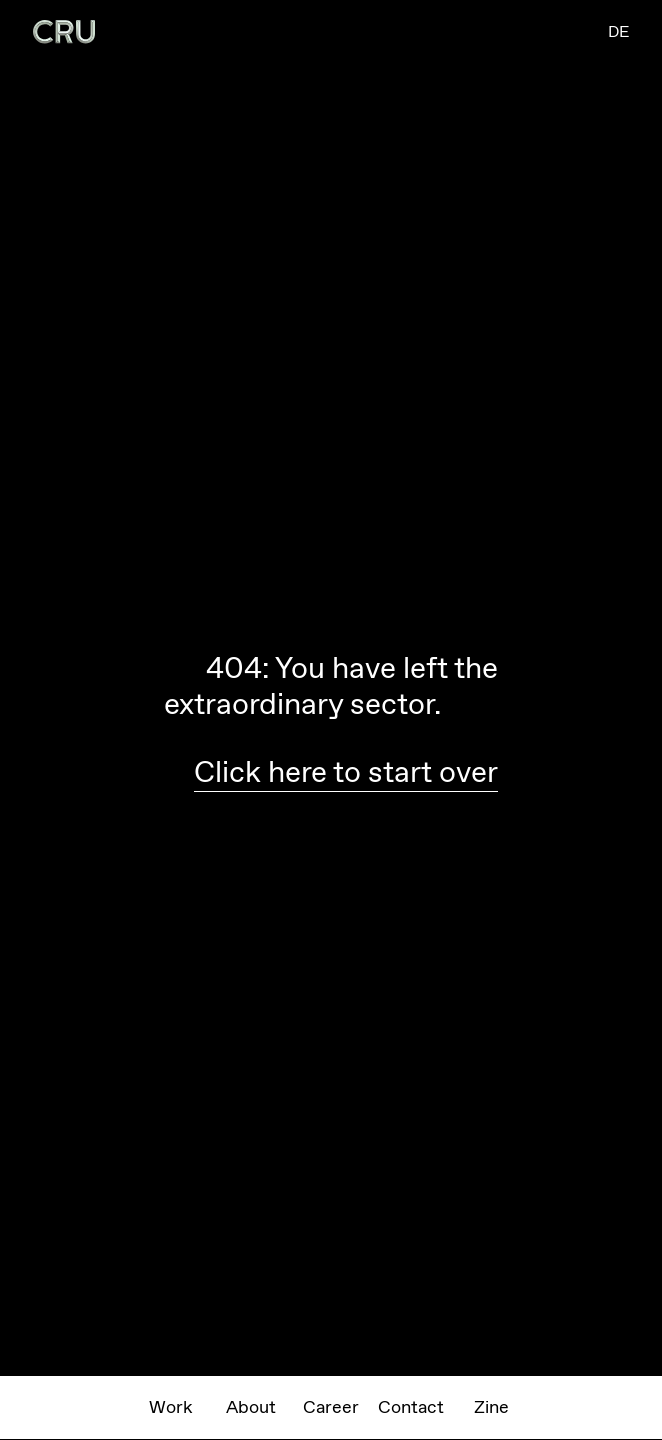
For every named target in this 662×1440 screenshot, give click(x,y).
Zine (491, 1407)
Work (171, 1407)
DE (618, 31)
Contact (411, 1407)
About (251, 1407)
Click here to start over (346, 771)
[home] (64, 32)
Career (331, 1407)
